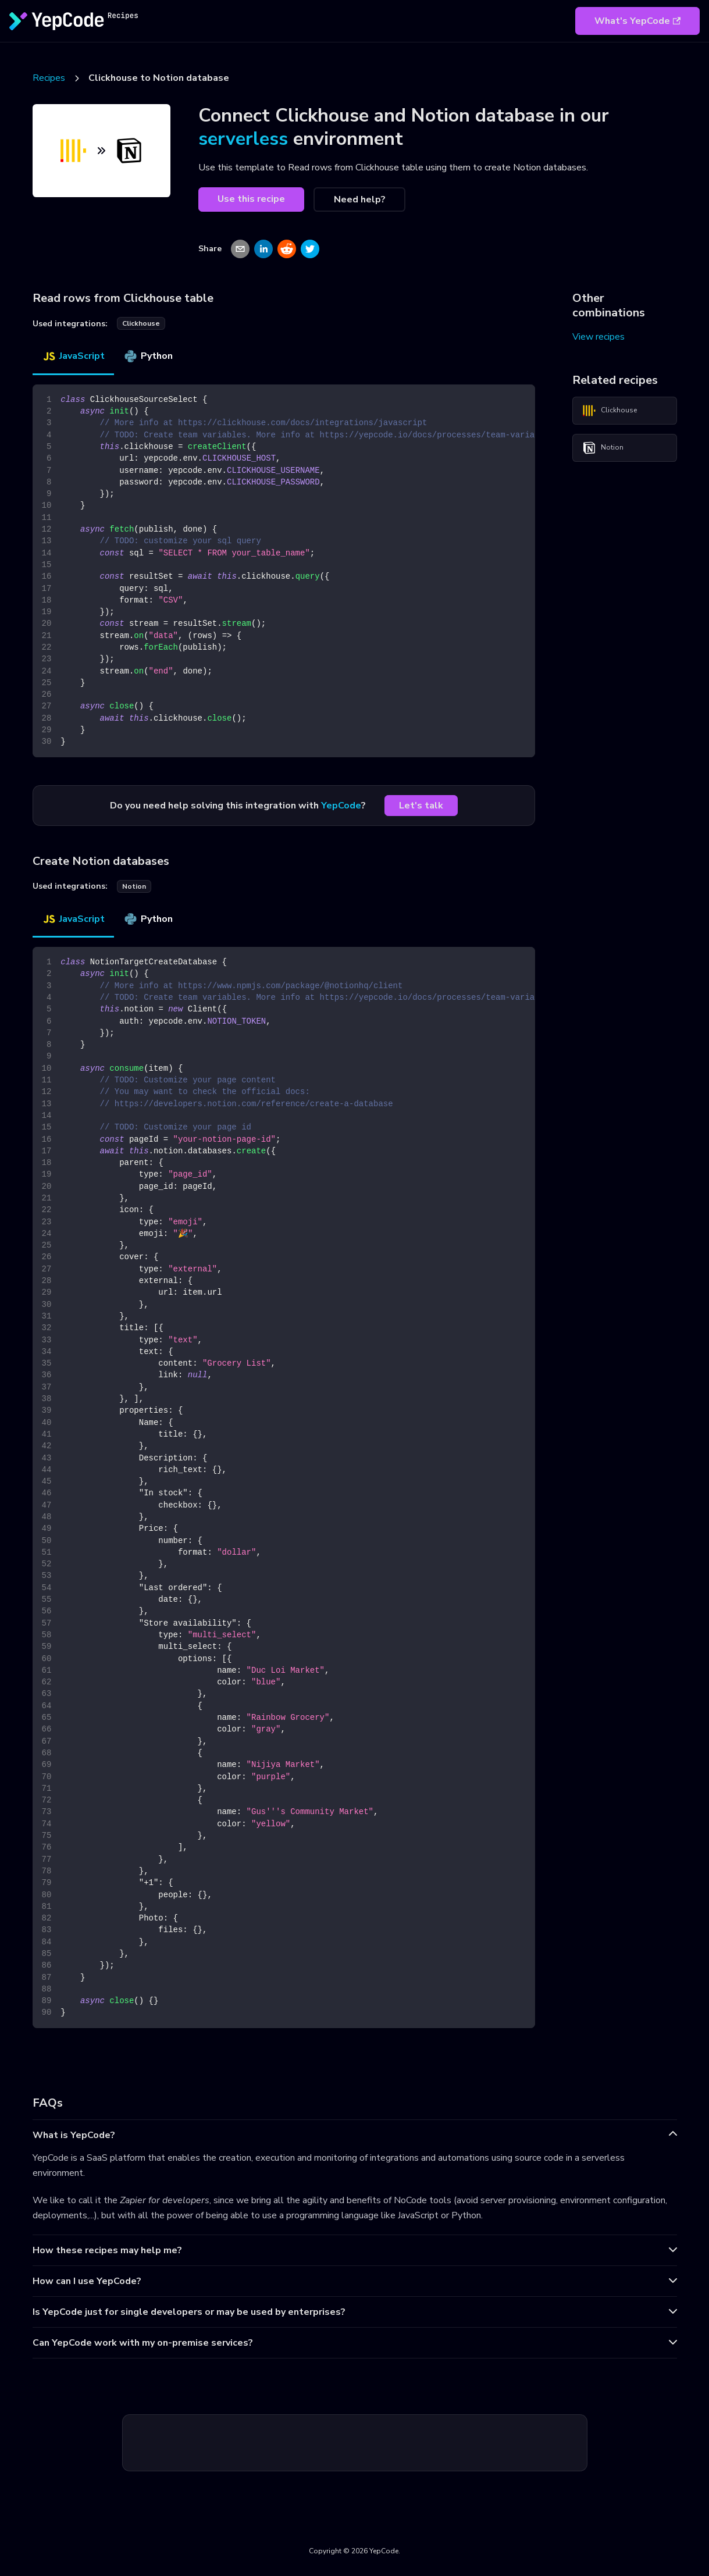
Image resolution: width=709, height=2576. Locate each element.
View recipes (598, 336)
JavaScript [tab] (73, 356)
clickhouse (141, 323)
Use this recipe (251, 199)
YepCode (341, 805)
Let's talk (421, 805)
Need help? (360, 199)
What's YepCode (637, 21)
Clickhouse (609, 411)
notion (134, 886)
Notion (603, 448)
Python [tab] (148, 356)
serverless (243, 138)
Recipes (49, 78)
